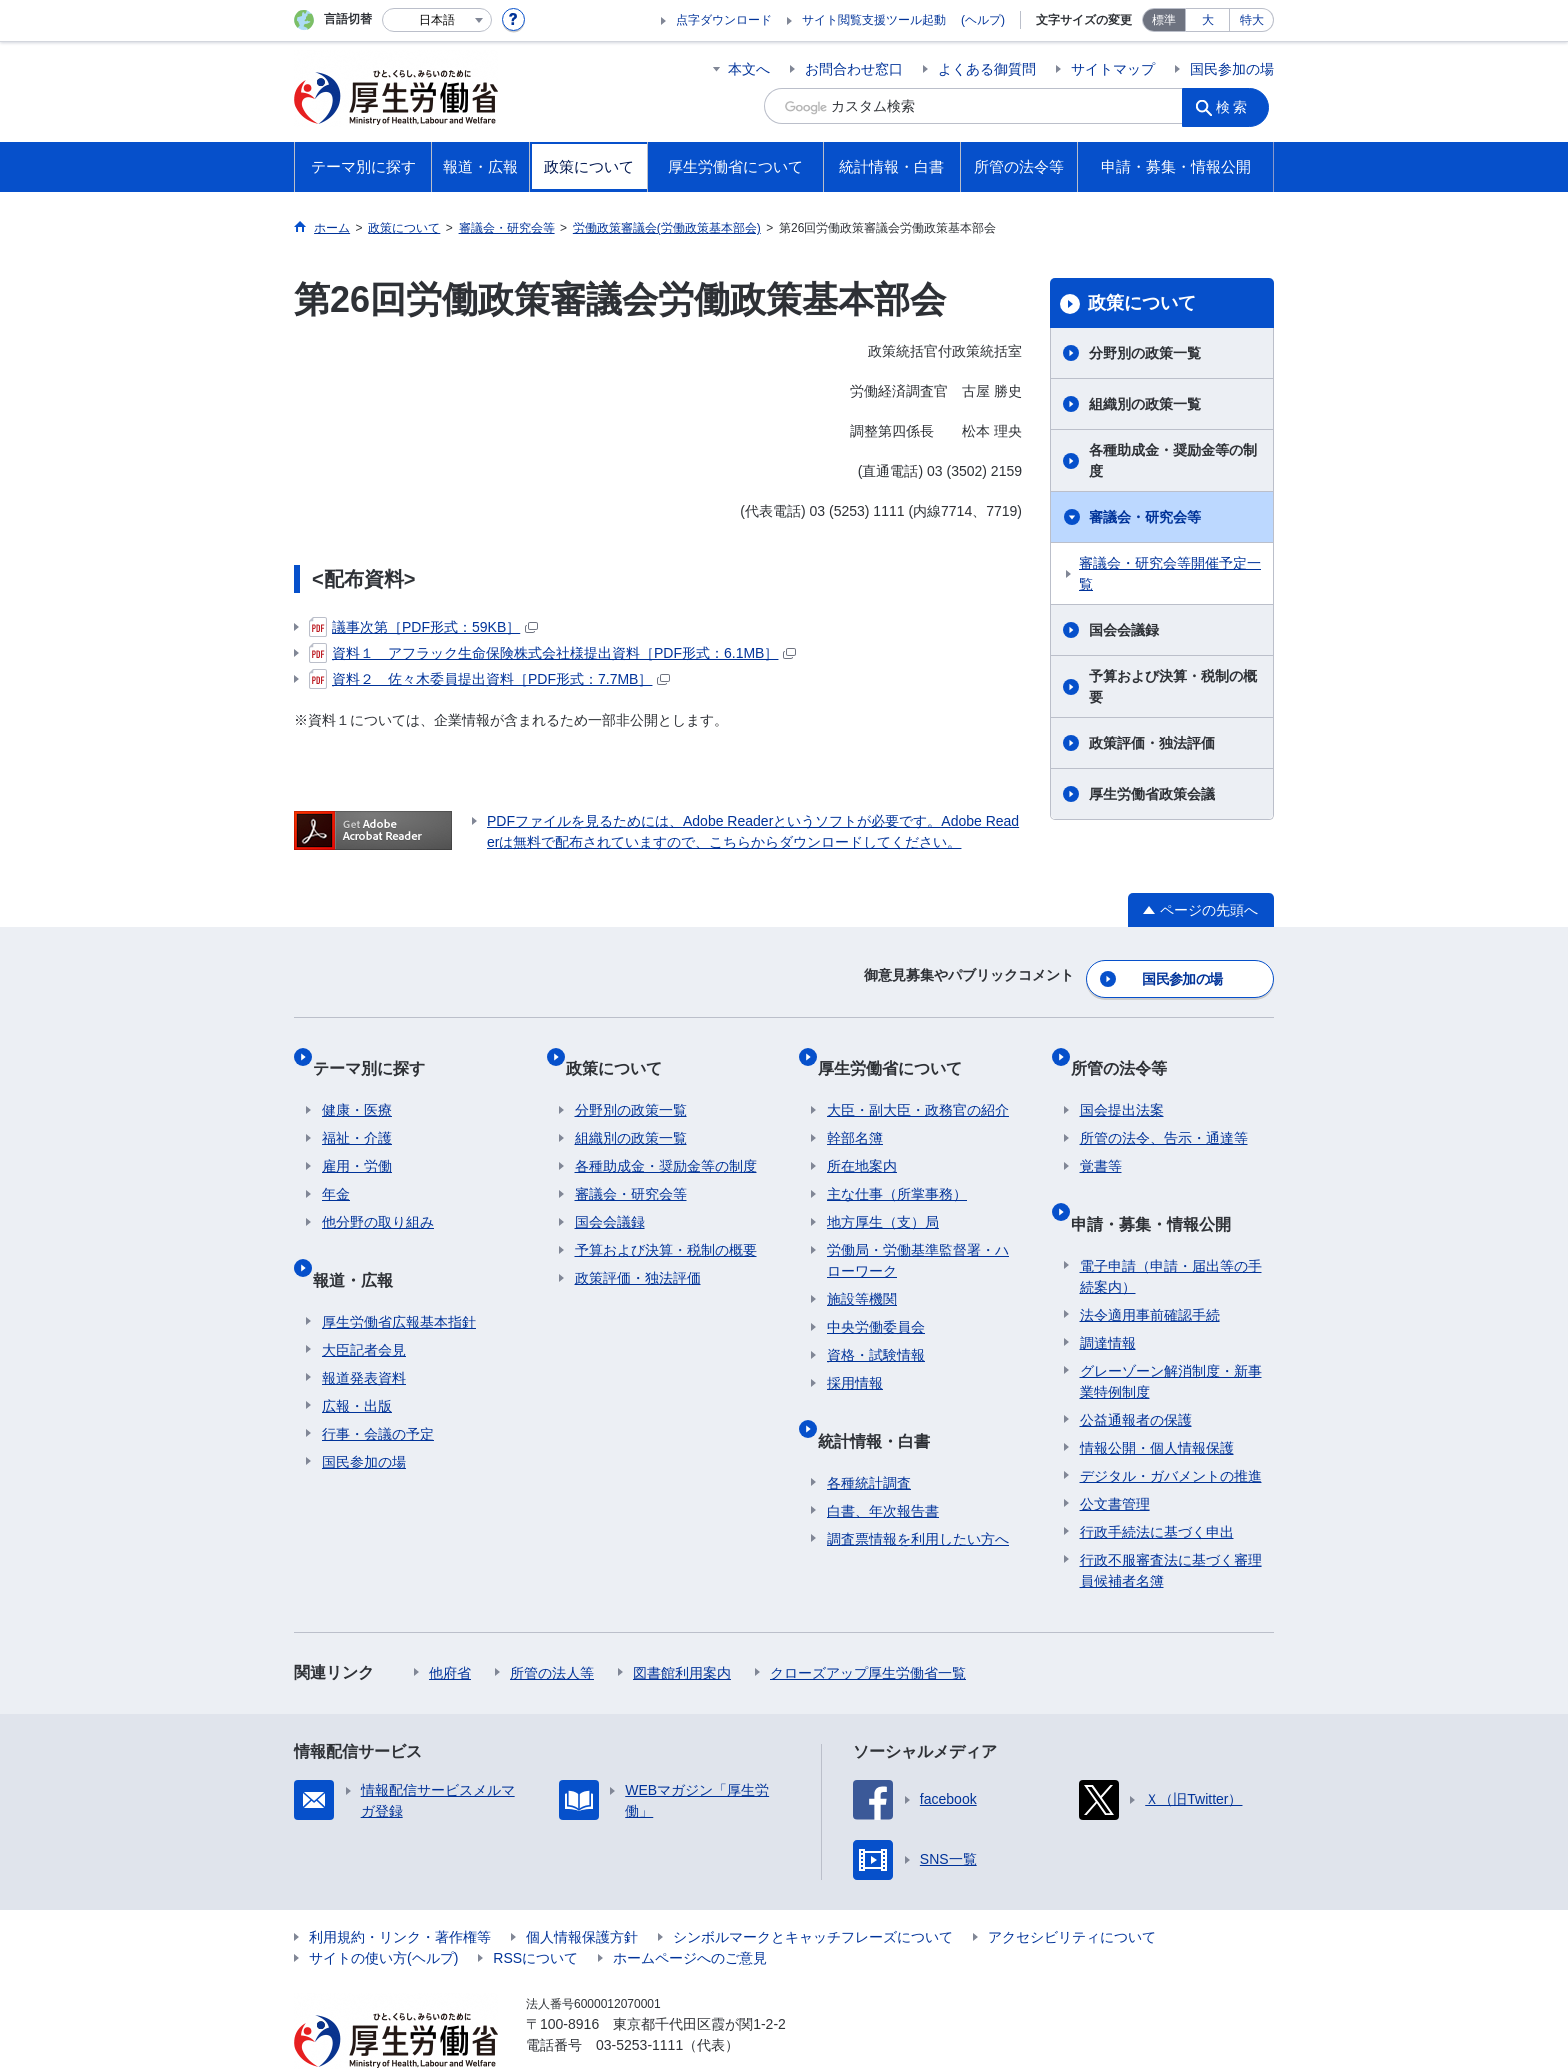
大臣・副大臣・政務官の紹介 (918, 1084)
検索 (1238, 106)
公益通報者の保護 (1136, 1374)
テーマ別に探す (378, 1050)
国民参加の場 (1232, 69)
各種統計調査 (869, 1437)
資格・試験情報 (876, 1329)
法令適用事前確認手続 (1150, 1269)
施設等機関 (862, 1273)
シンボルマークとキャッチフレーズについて (813, 1891)
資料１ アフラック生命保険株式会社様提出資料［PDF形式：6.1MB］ (552, 653)
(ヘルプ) (983, 20)
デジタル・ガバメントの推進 (1171, 1430)
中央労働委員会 (876, 1301)
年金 (336, 1168)
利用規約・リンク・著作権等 (400, 1891)
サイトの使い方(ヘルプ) (383, 1912)
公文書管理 (1115, 1458)
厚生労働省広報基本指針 (399, 1276)
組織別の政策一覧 (1145, 404)
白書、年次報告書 (883, 1465)
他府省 (450, 1627)
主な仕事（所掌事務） (897, 1168)
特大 (1252, 20)
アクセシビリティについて (1072, 1891)
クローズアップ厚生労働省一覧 (868, 1627)
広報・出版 (357, 1360)
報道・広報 (362, 1242)
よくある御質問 (987, 69)
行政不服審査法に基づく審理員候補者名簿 (1171, 1524)
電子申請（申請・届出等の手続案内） (1171, 1230)
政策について (1142, 303)
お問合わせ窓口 (854, 69)
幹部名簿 (855, 1112)
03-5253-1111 (639, 1999)
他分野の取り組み (378, 1196)
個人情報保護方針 (582, 1891)
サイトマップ (1113, 69)
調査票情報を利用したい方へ (918, 1493)
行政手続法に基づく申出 (1157, 1486)
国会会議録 (1124, 630)
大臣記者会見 (364, 1304)
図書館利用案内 (682, 1627)
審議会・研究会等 (1145, 517)
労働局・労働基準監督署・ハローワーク (918, 1234)
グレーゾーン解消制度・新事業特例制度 (1171, 1335)
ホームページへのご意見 (690, 1912)
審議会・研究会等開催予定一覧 (1170, 573)
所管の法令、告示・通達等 (1164, 1112)
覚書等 (1101, 1140)
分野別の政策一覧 (1145, 353)
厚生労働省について (899, 1050)
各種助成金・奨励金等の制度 (1173, 460)
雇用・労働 (357, 1140)
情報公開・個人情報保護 (1157, 1402)
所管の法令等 (1128, 1050)
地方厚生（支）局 (883, 1196)
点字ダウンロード (724, 20)
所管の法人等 (552, 1627)
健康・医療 (357, 1084)
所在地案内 (862, 1140)
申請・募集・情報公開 (1160, 1186)
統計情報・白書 (883, 1403)
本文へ (749, 69)
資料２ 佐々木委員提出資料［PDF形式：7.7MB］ (489, 679)
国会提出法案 (1122, 1084)
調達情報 (1108, 1297)
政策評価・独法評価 (1152, 743)
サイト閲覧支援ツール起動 (874, 20)
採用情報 (855, 1357)
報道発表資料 (364, 1332)
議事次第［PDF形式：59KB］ (423, 627)
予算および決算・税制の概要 (1173, 686)
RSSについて (535, 1912)
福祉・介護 (357, 1112)
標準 (1164, 20)
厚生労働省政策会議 (1152, 794)
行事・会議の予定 (378, 1388)
